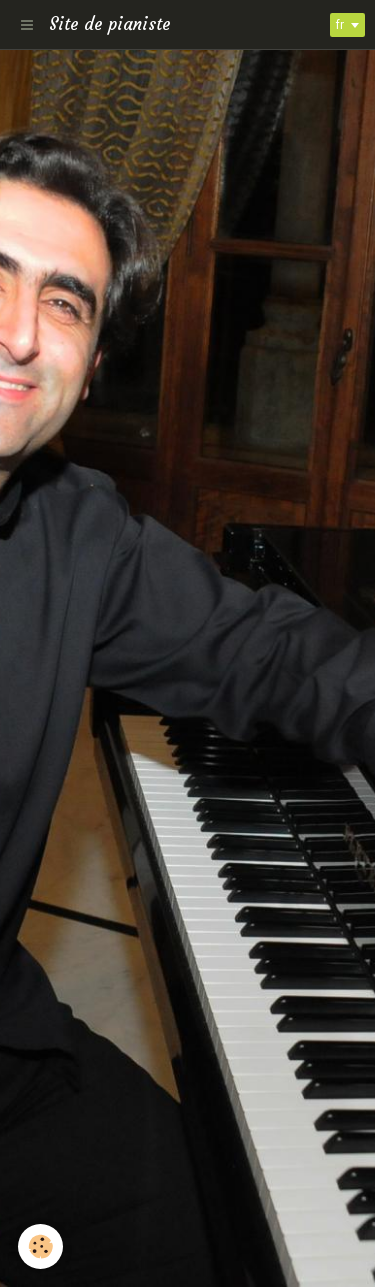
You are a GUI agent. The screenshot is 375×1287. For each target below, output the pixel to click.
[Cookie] (40, 1246)
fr (340, 25)
